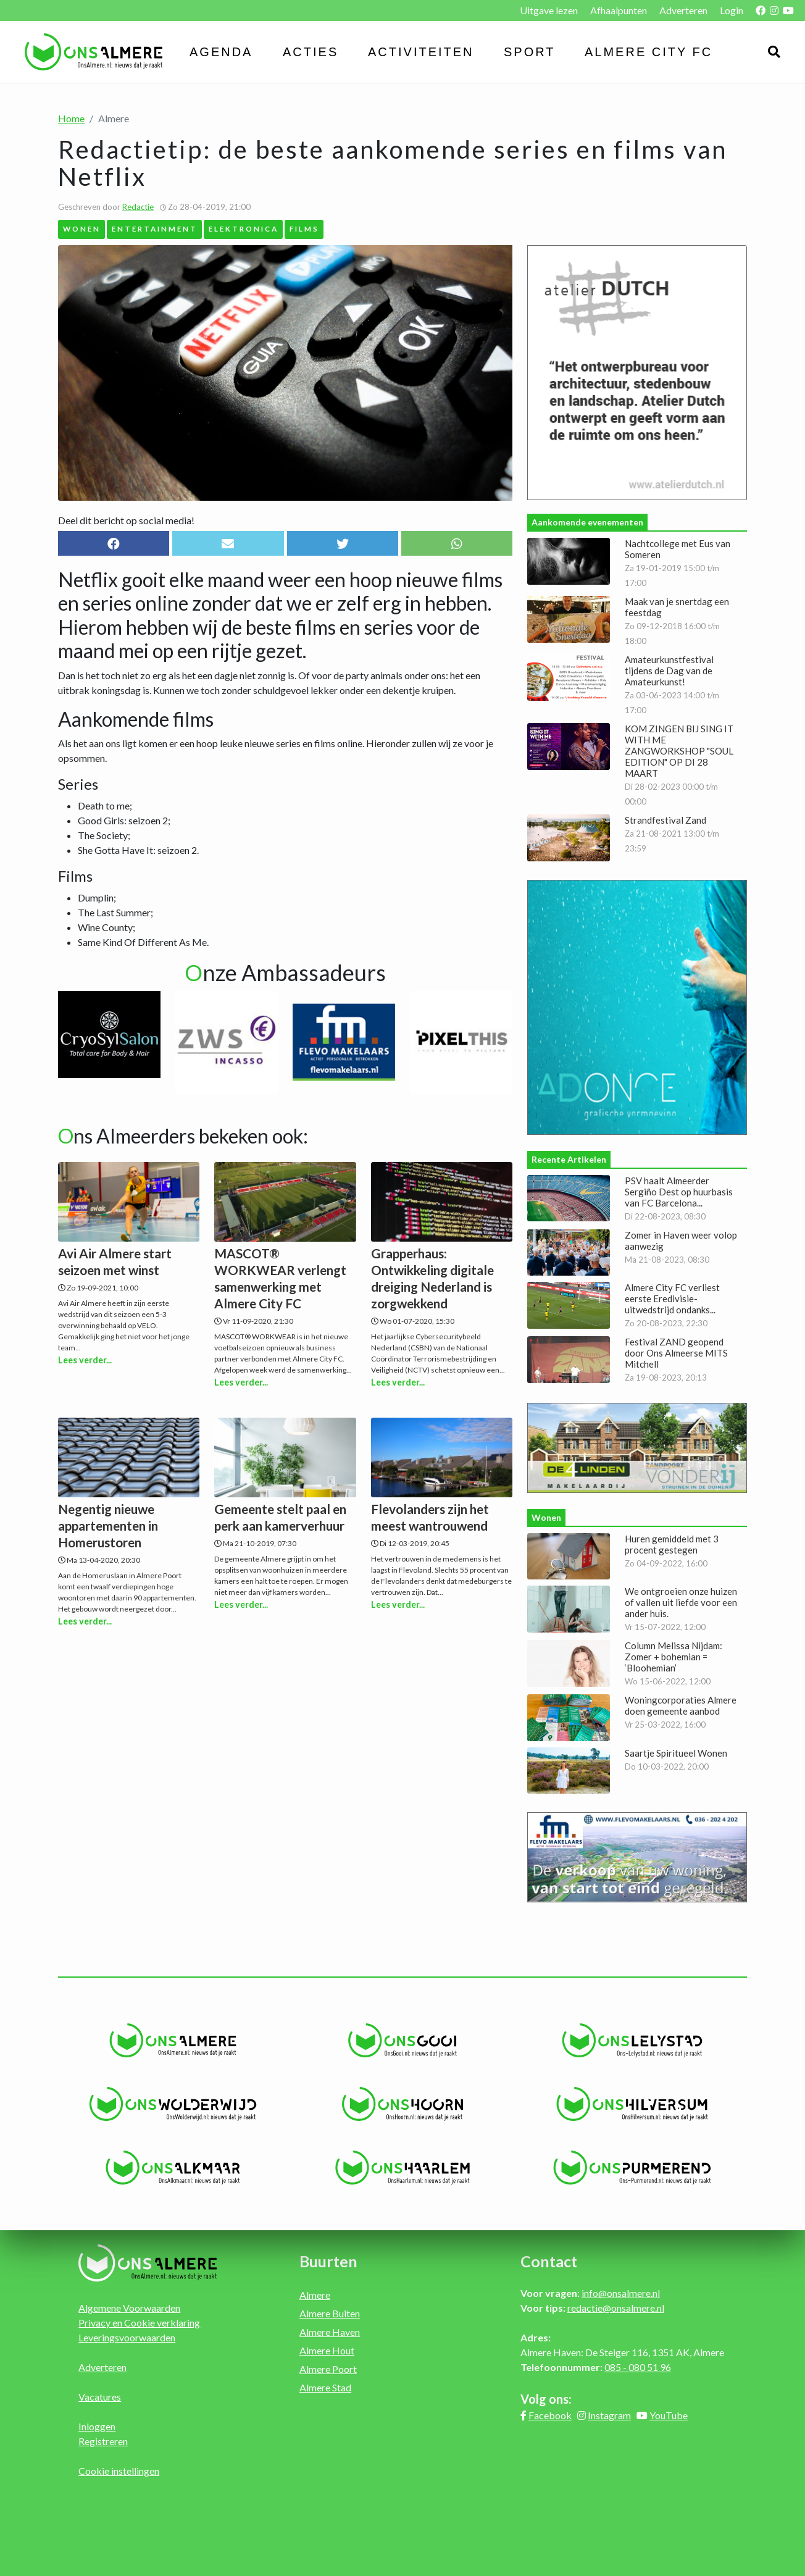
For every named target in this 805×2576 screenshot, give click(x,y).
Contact (548, 2261)
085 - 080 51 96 (637, 2367)
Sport (530, 52)
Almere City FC (648, 52)
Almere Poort (328, 2369)
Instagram (609, 2415)
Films (304, 228)
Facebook (550, 2415)
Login (731, 10)
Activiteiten (421, 52)
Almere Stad (325, 2387)
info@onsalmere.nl (621, 2293)
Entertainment (155, 228)
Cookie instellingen (118, 2471)
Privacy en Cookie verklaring (139, 2322)
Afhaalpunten (618, 10)
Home (71, 118)
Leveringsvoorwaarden (126, 2337)
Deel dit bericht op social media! (126, 520)
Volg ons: (546, 2398)
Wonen (82, 228)
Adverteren (683, 10)
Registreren (103, 2441)
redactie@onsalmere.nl (615, 2308)
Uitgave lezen (549, 10)
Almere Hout (326, 2350)
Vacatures (99, 2396)
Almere (314, 2295)
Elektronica (243, 228)
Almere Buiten (329, 2313)
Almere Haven (329, 2332)
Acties (310, 52)
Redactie (138, 207)
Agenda (221, 52)
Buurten (328, 2261)
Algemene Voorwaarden (129, 2308)
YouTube (668, 2415)
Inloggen (96, 2426)
